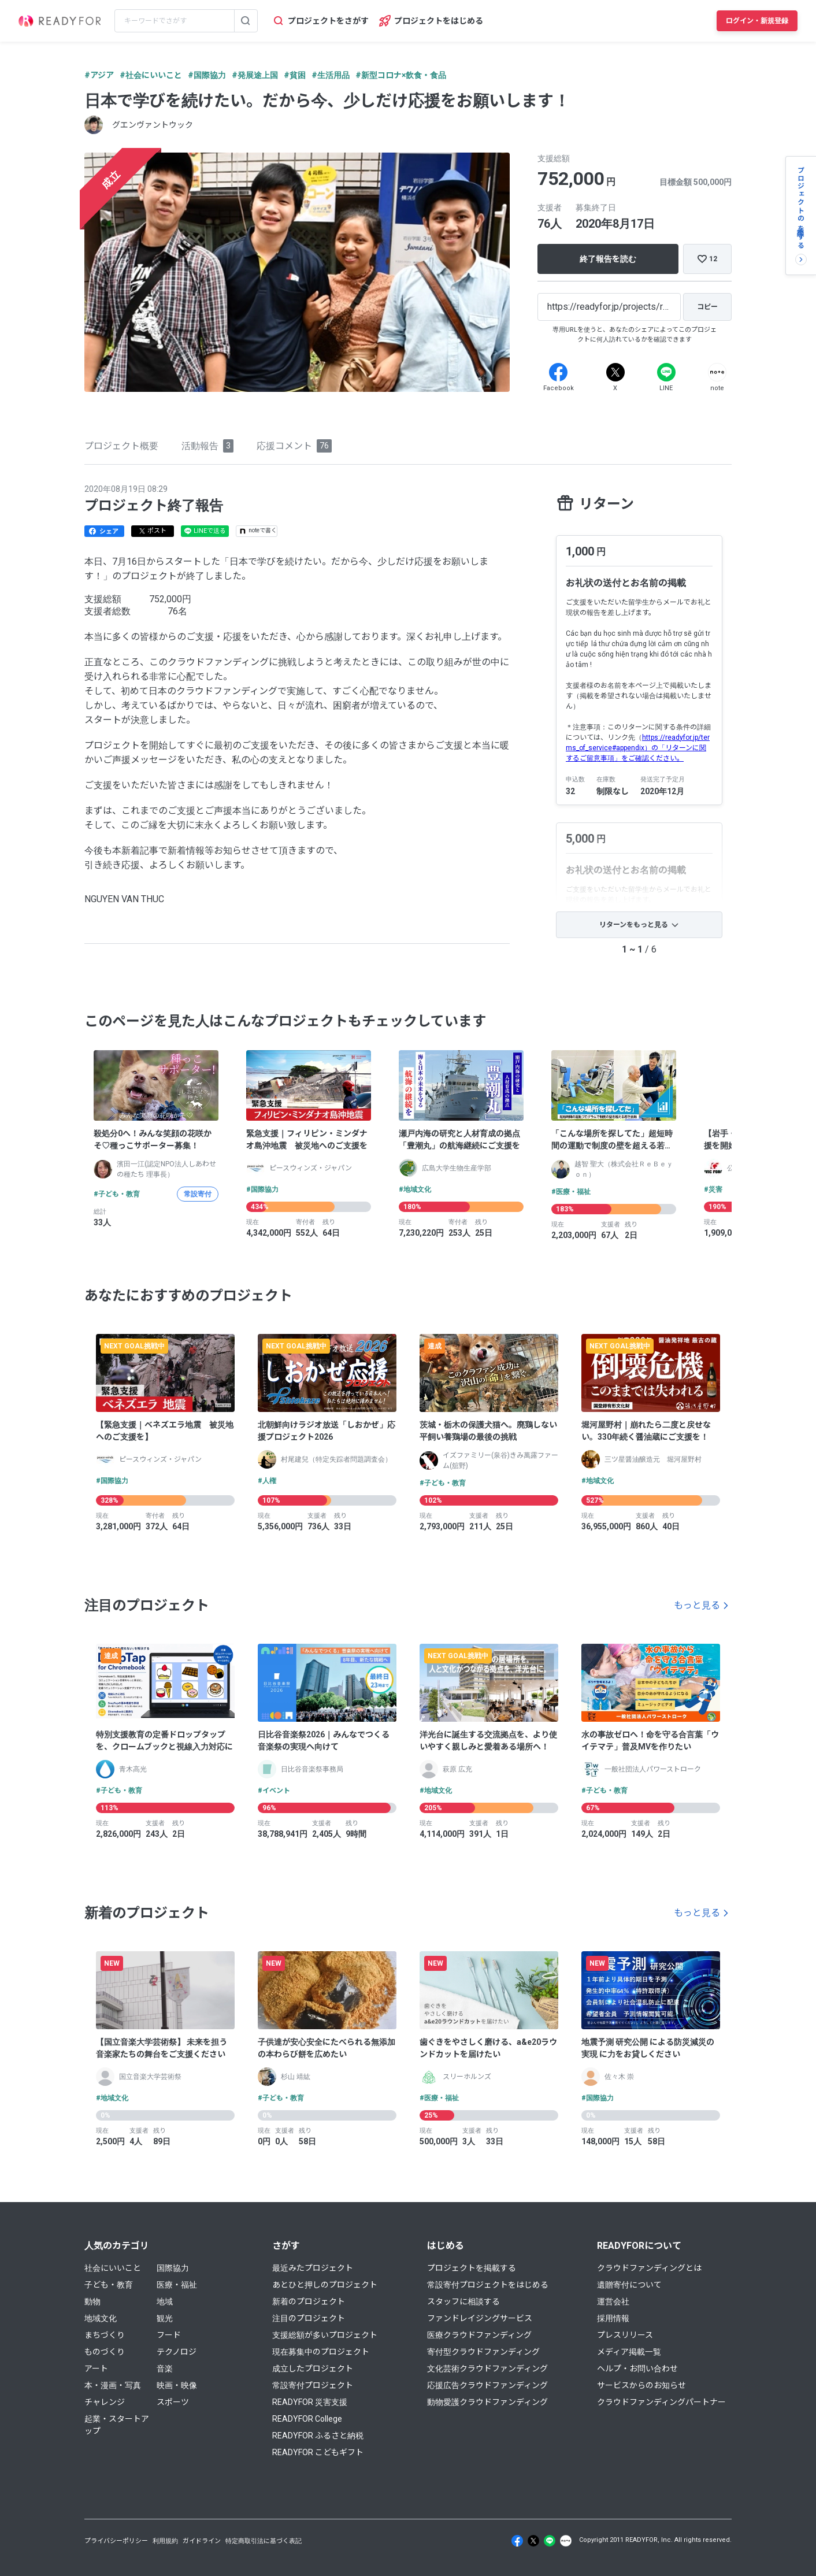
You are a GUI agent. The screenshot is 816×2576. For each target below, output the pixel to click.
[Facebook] (558, 372)
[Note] (717, 372)
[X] (615, 372)
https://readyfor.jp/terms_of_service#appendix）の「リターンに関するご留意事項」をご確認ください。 (638, 747)
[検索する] (245, 20)
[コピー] (707, 307)
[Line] (666, 372)
